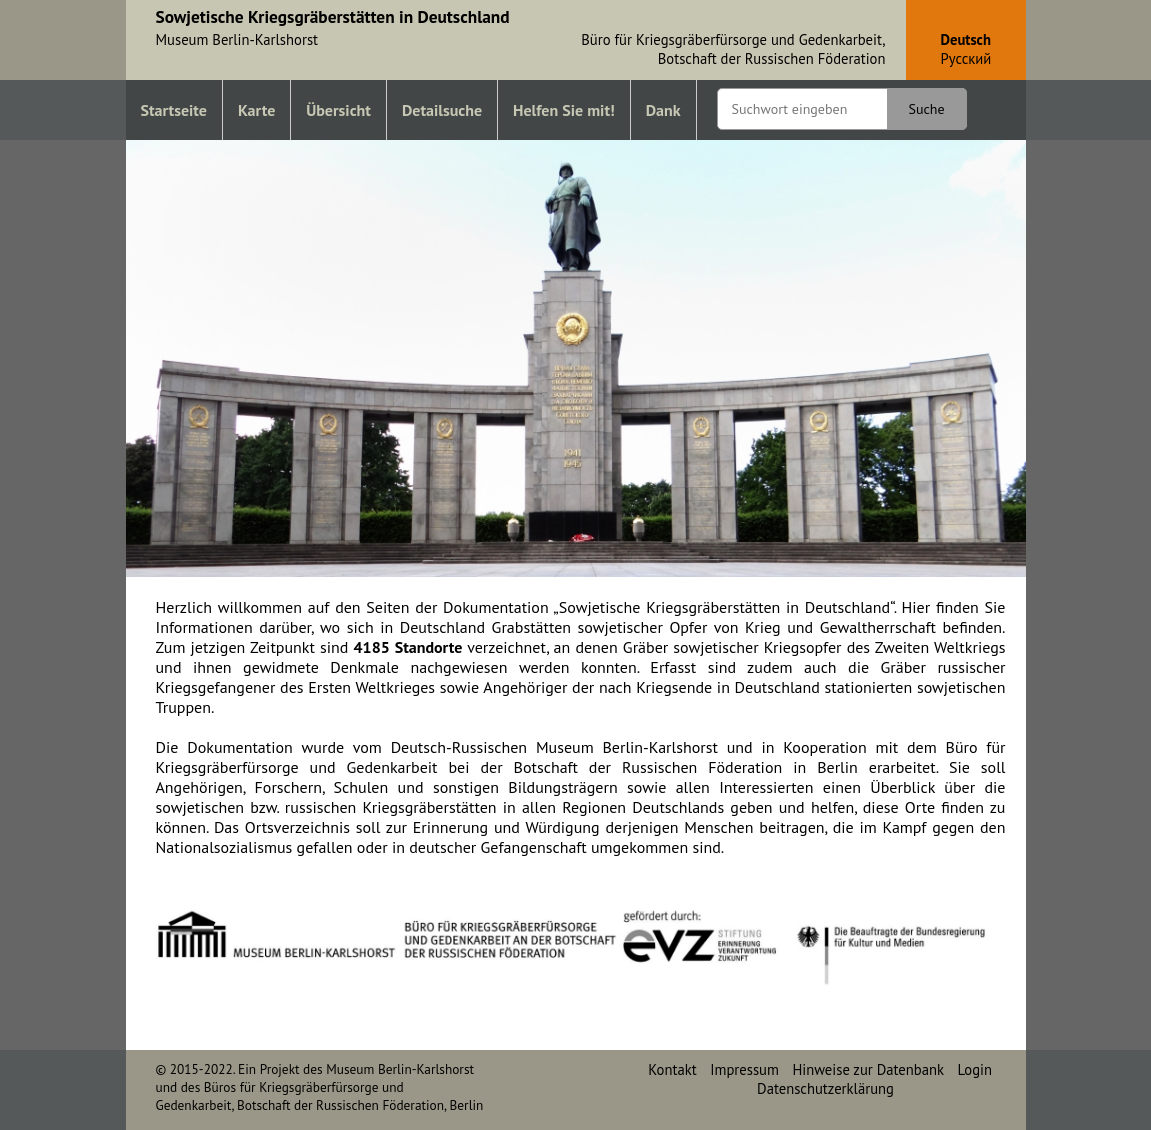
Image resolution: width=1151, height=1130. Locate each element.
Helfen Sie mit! (564, 110)
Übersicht (338, 110)
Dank (663, 110)
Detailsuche (442, 110)
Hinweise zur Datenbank (868, 1069)
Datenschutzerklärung (825, 1088)
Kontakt (672, 1069)
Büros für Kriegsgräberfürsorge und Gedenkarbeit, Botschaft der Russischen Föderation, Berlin (320, 1096)
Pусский (966, 58)
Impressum (744, 1069)
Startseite (174, 110)
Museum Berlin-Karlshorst (400, 1069)
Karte (256, 110)
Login (975, 1069)
